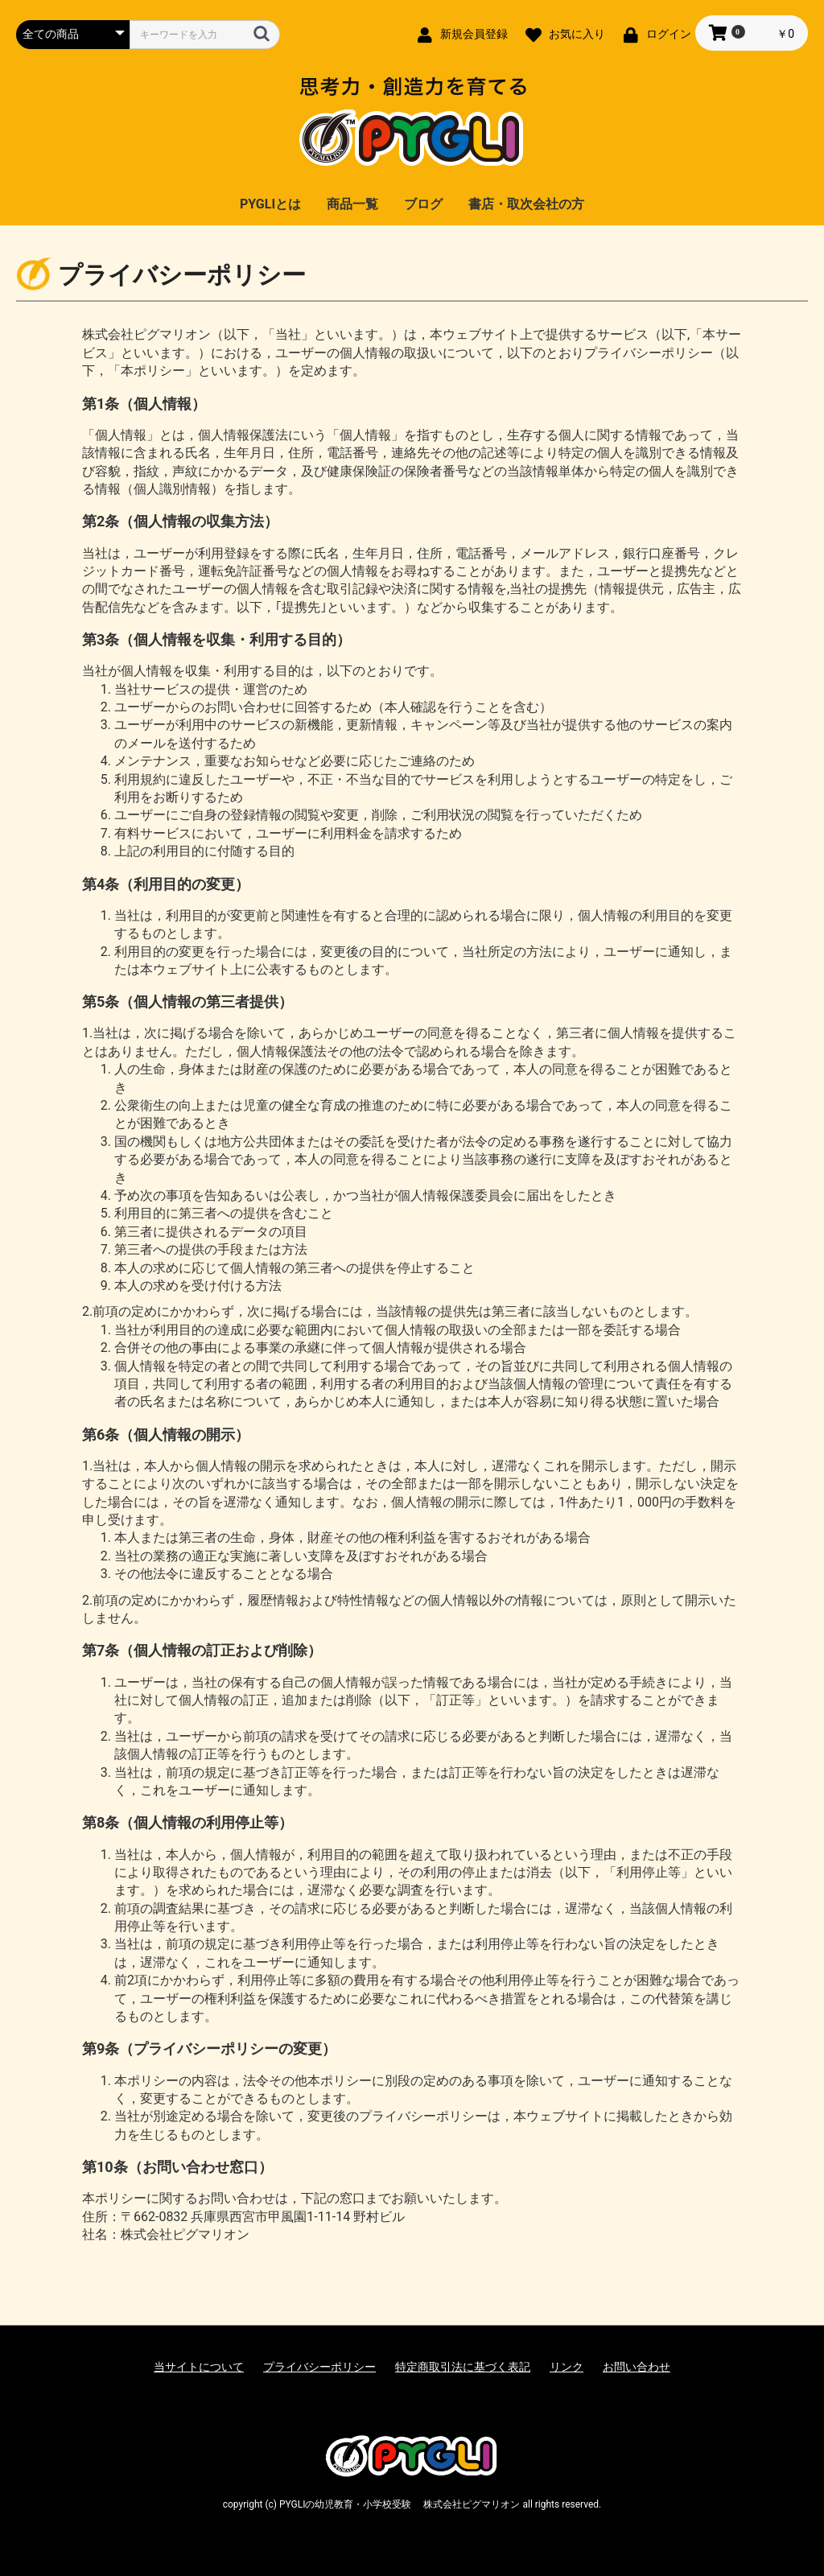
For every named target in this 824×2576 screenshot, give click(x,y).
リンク (566, 2366)
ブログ (423, 204)
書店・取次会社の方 (526, 204)
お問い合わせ (636, 2366)
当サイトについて (199, 2366)
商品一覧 (352, 204)
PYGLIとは (270, 204)
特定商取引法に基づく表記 (462, 2366)
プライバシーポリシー (319, 2366)
